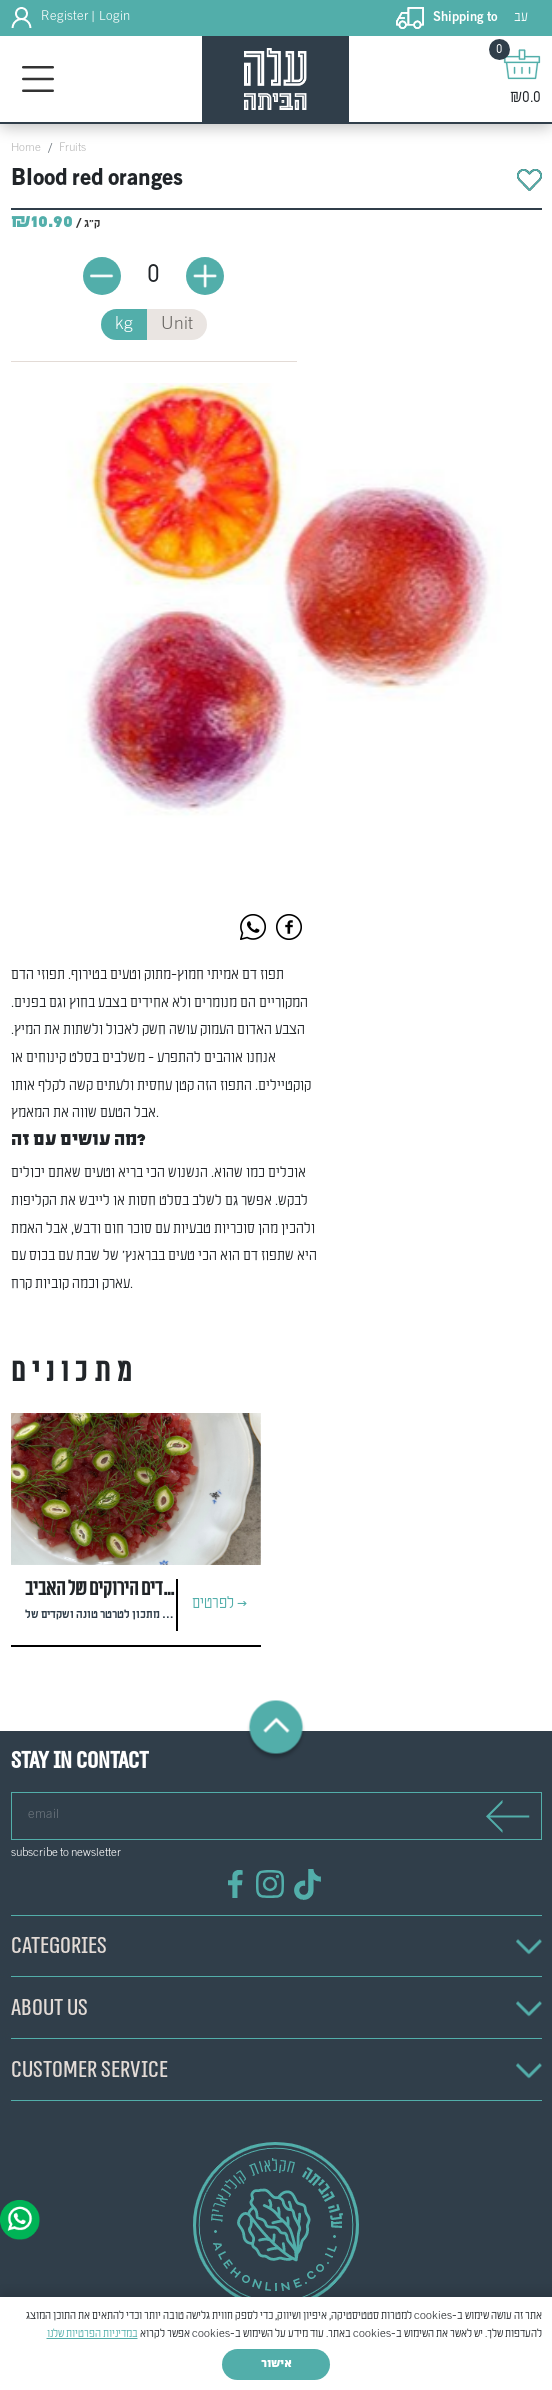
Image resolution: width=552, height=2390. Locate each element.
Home (26, 148)
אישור (276, 2364)
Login (114, 17)
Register (64, 17)
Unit (177, 324)
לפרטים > (219, 1604)
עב (521, 17)
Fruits (72, 148)
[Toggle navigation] (38, 79)
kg (124, 324)
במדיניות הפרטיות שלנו (92, 2334)
